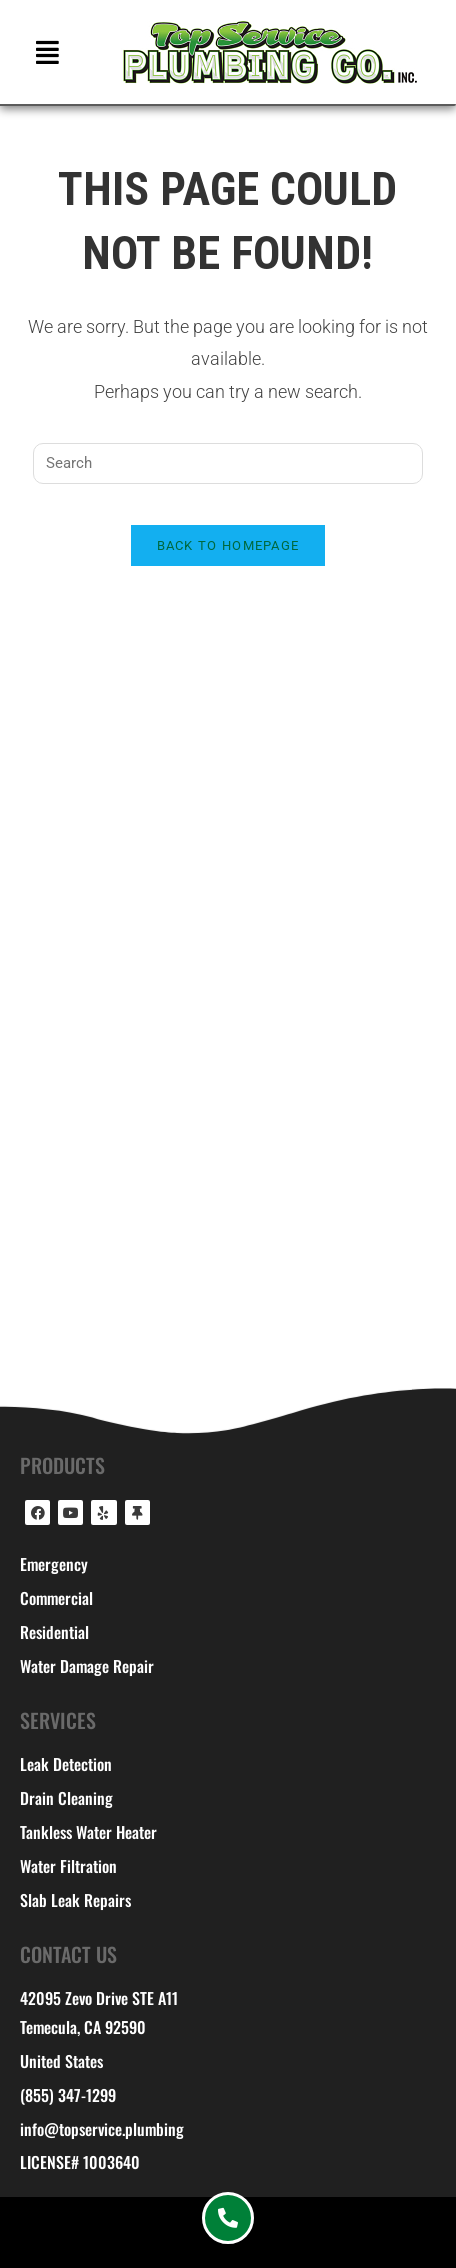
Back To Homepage (228, 545)
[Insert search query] (228, 463)
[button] (47, 51)
